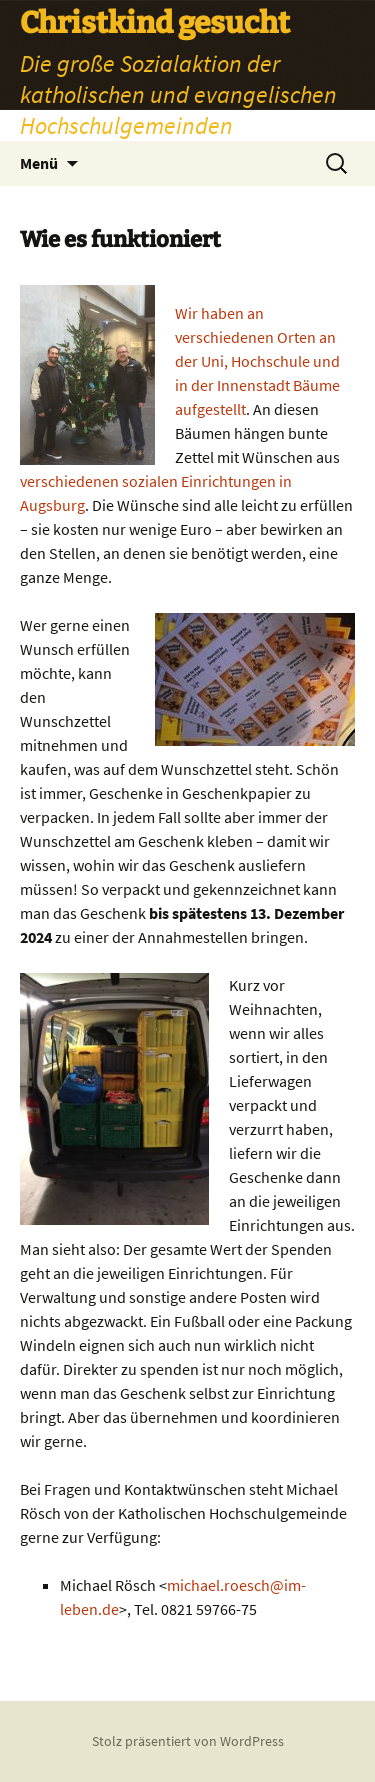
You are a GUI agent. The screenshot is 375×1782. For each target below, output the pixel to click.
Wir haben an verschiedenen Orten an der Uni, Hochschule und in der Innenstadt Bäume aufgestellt (257, 361)
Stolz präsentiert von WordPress (188, 1741)
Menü (39, 163)
